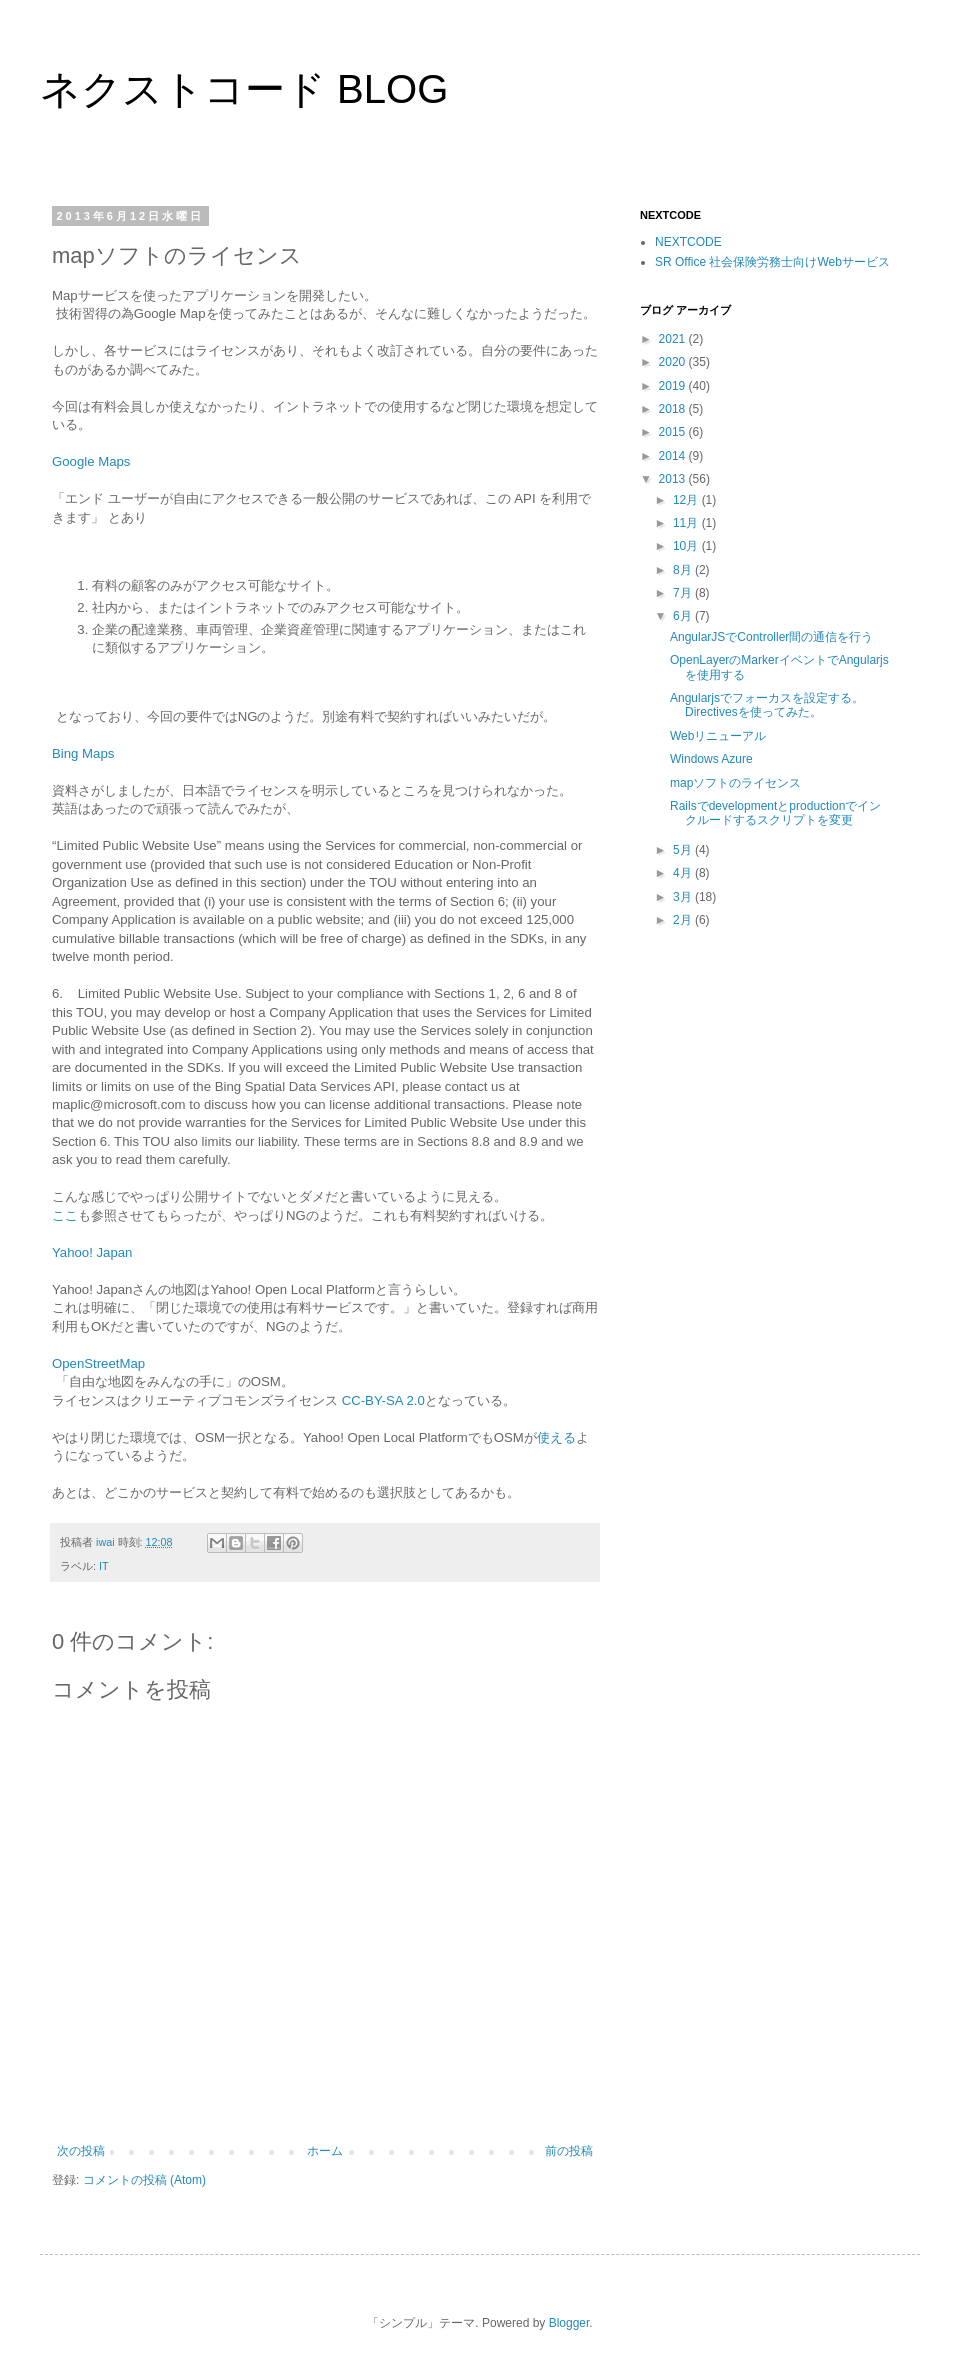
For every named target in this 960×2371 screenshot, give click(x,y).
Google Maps (91, 461)
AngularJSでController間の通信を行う (771, 637)
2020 (674, 362)
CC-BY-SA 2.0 (383, 1400)
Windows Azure (711, 759)
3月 (684, 897)
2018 (674, 409)
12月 (687, 500)
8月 (684, 570)
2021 (674, 339)
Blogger (569, 2323)
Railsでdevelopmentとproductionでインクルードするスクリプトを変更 (775, 813)
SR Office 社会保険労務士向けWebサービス (772, 262)
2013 (674, 479)
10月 (687, 546)
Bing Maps (83, 753)
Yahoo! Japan (92, 1252)
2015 (674, 432)
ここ (65, 1215)
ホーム (325, 2151)
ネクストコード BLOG (244, 89)
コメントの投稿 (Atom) (144, 2180)
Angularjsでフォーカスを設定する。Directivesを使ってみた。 (767, 705)
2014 (674, 456)
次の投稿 (81, 2151)
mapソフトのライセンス (735, 783)
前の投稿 (569, 2151)
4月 (684, 873)
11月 (687, 523)
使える (556, 1437)
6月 (684, 616)
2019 (674, 386)
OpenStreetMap (98, 1363)
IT (104, 1566)
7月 (684, 593)
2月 (684, 920)
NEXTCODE (688, 242)
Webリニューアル (718, 736)
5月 (684, 850)
